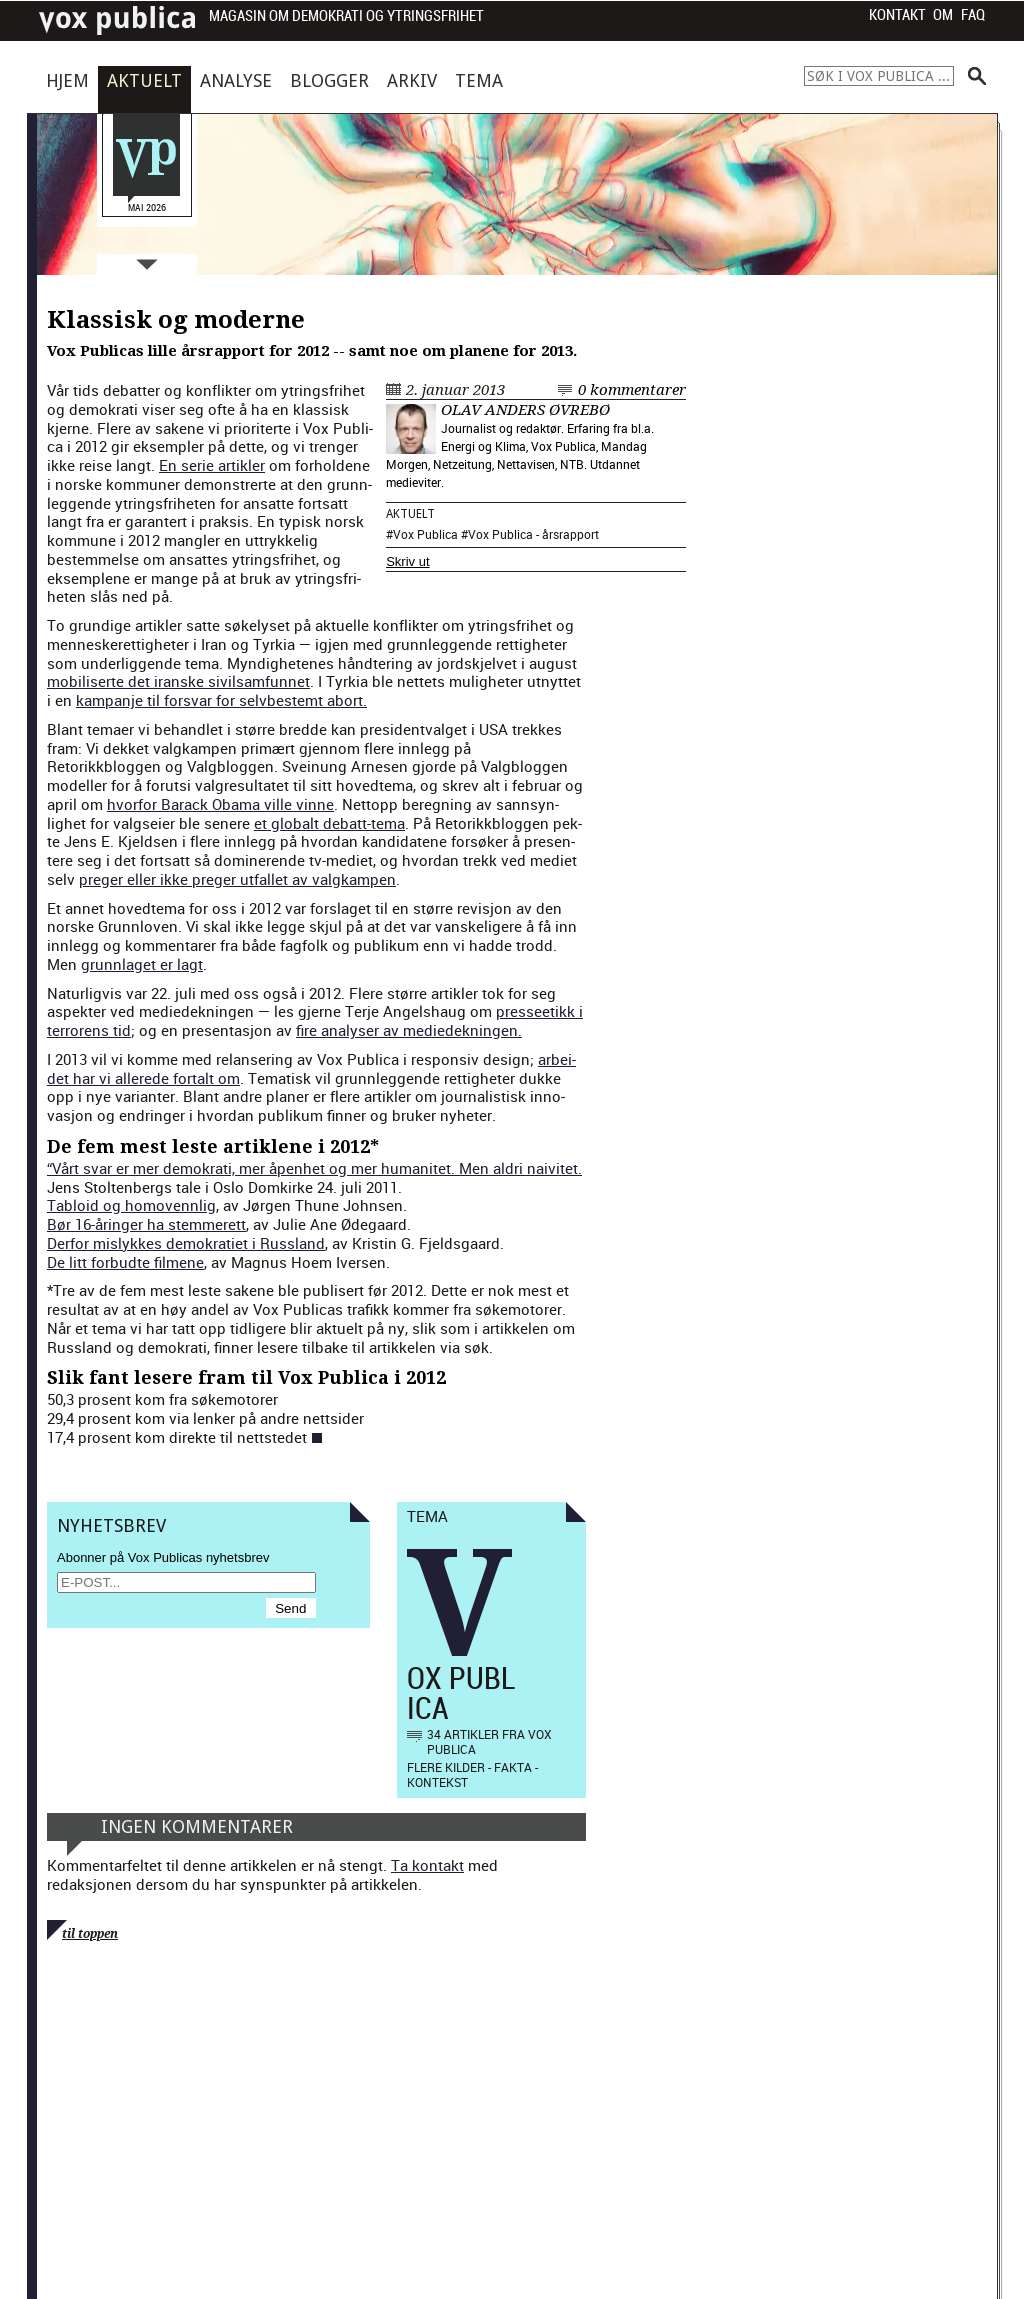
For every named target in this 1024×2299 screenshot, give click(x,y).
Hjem (67, 80)
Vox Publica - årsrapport (533, 534)
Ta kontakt (427, 1865)
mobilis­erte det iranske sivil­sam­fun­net (178, 681)
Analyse (236, 80)
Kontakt (897, 15)
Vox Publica (425, 534)
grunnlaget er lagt (142, 964)
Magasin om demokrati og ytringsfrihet (346, 16)
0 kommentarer (632, 390)
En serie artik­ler (212, 465)
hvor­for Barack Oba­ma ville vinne (220, 804)
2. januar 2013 (455, 390)
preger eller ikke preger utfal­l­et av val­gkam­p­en (237, 879)
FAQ (973, 15)
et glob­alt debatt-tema (329, 823)
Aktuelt (144, 80)
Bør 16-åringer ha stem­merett (146, 1224)
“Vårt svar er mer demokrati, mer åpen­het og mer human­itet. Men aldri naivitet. (314, 1168)
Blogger (329, 80)
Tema (479, 80)
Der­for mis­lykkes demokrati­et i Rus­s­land (186, 1243)
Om (943, 15)
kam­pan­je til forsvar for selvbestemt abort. (221, 700)
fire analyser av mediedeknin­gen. (409, 1030)
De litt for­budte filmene (125, 1262)
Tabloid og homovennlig (131, 1205)
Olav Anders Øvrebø (525, 410)
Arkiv (412, 80)
